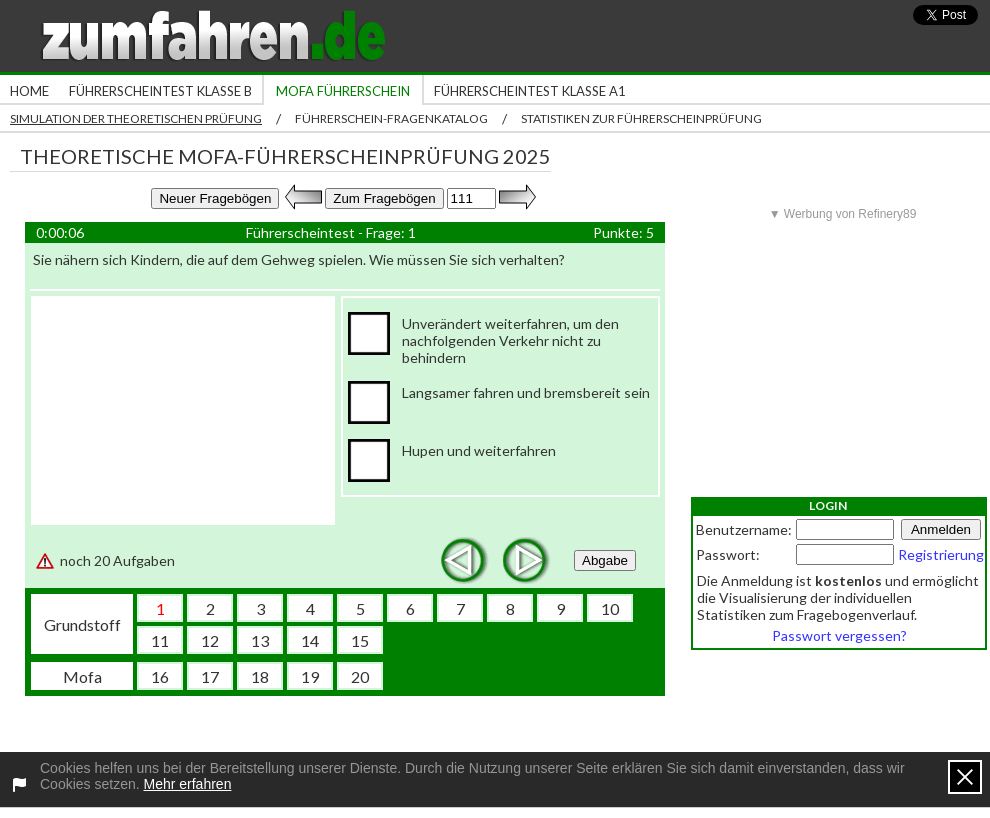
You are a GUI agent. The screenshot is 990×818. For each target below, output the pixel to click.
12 (210, 640)
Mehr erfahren (188, 784)
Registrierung (941, 554)
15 (360, 640)
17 (210, 676)
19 (310, 676)
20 (360, 676)
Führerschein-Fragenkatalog (391, 118)
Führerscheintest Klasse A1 (530, 91)
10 (610, 608)
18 (260, 676)
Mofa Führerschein (343, 91)
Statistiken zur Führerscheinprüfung (641, 118)
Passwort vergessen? (839, 635)
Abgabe (605, 560)
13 (260, 640)
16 (160, 676)
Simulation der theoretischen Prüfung (136, 118)
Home (29, 91)
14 (310, 640)
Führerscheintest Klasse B (160, 91)
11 (160, 640)
